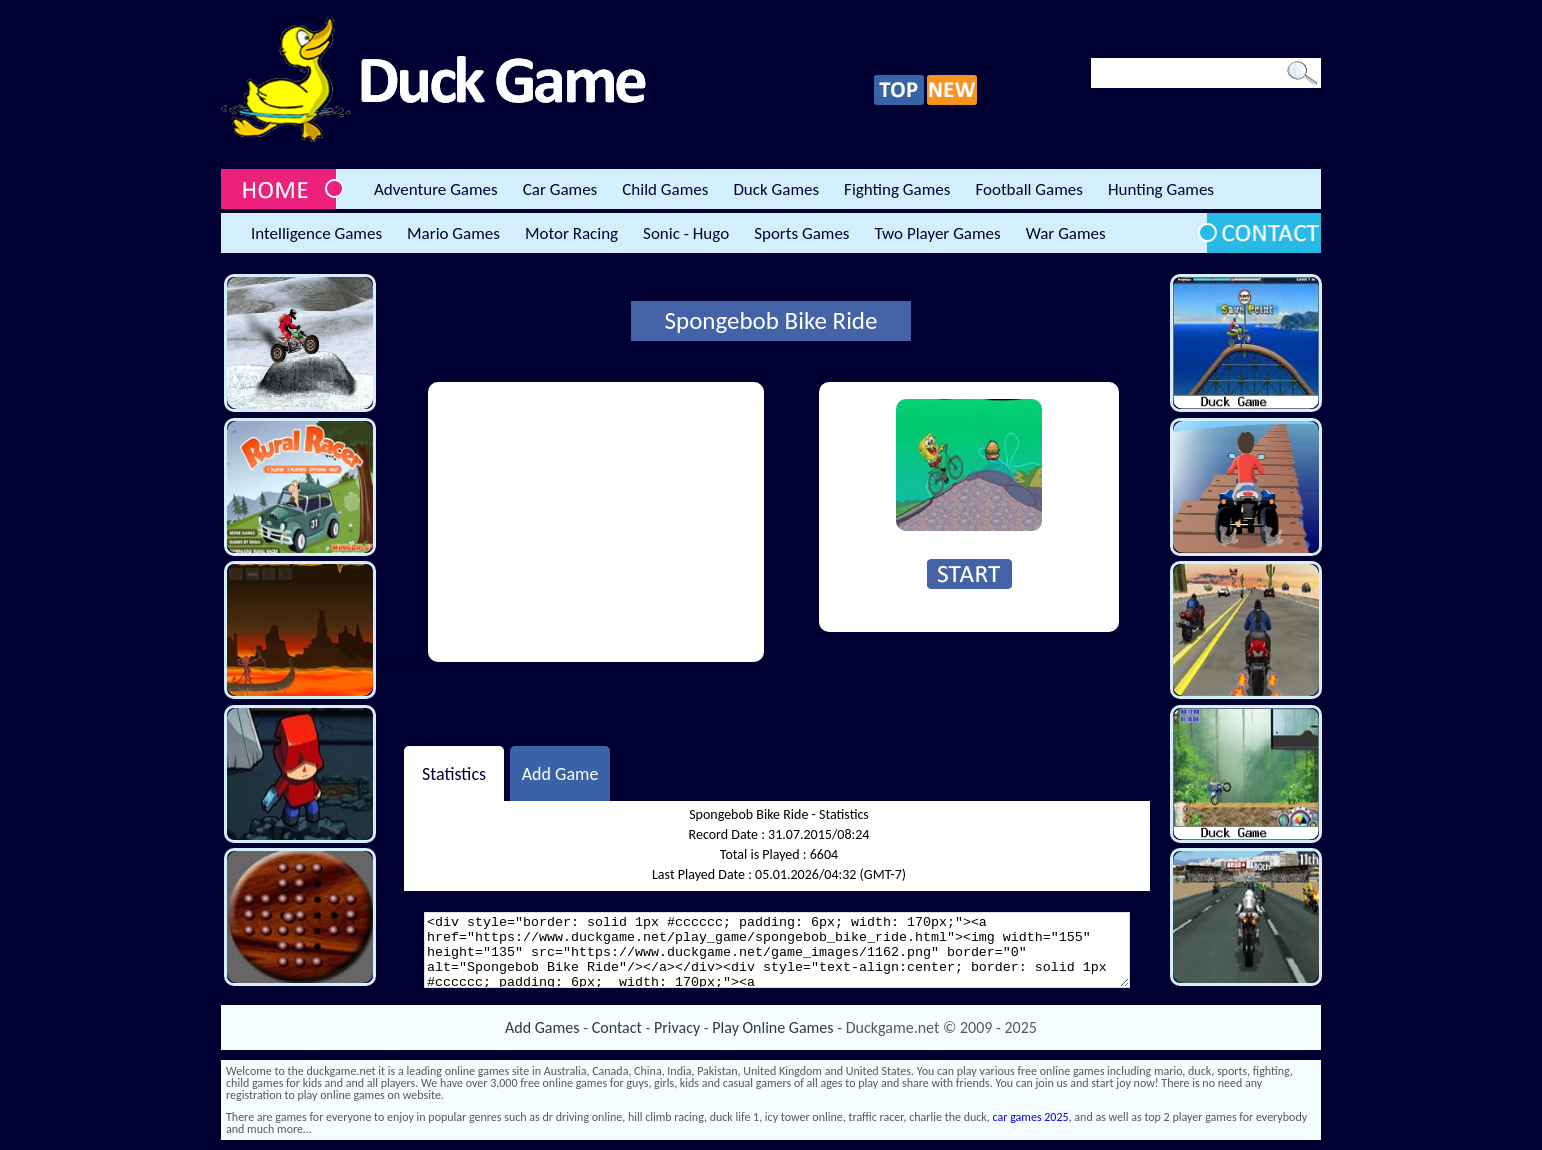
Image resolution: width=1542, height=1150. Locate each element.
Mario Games (453, 233)
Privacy (677, 1027)
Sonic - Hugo (686, 233)
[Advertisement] (596, 522)
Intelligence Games (316, 233)
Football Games (1028, 189)
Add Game (560, 773)
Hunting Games (1161, 189)
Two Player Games (938, 233)
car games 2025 (1031, 1117)
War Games (1066, 233)
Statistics (454, 773)
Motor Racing (571, 233)
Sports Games (801, 233)
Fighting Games (897, 189)
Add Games (542, 1027)
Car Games (560, 189)
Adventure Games (436, 189)
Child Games (665, 189)
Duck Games (776, 189)
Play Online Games (772, 1027)
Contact (617, 1027)
